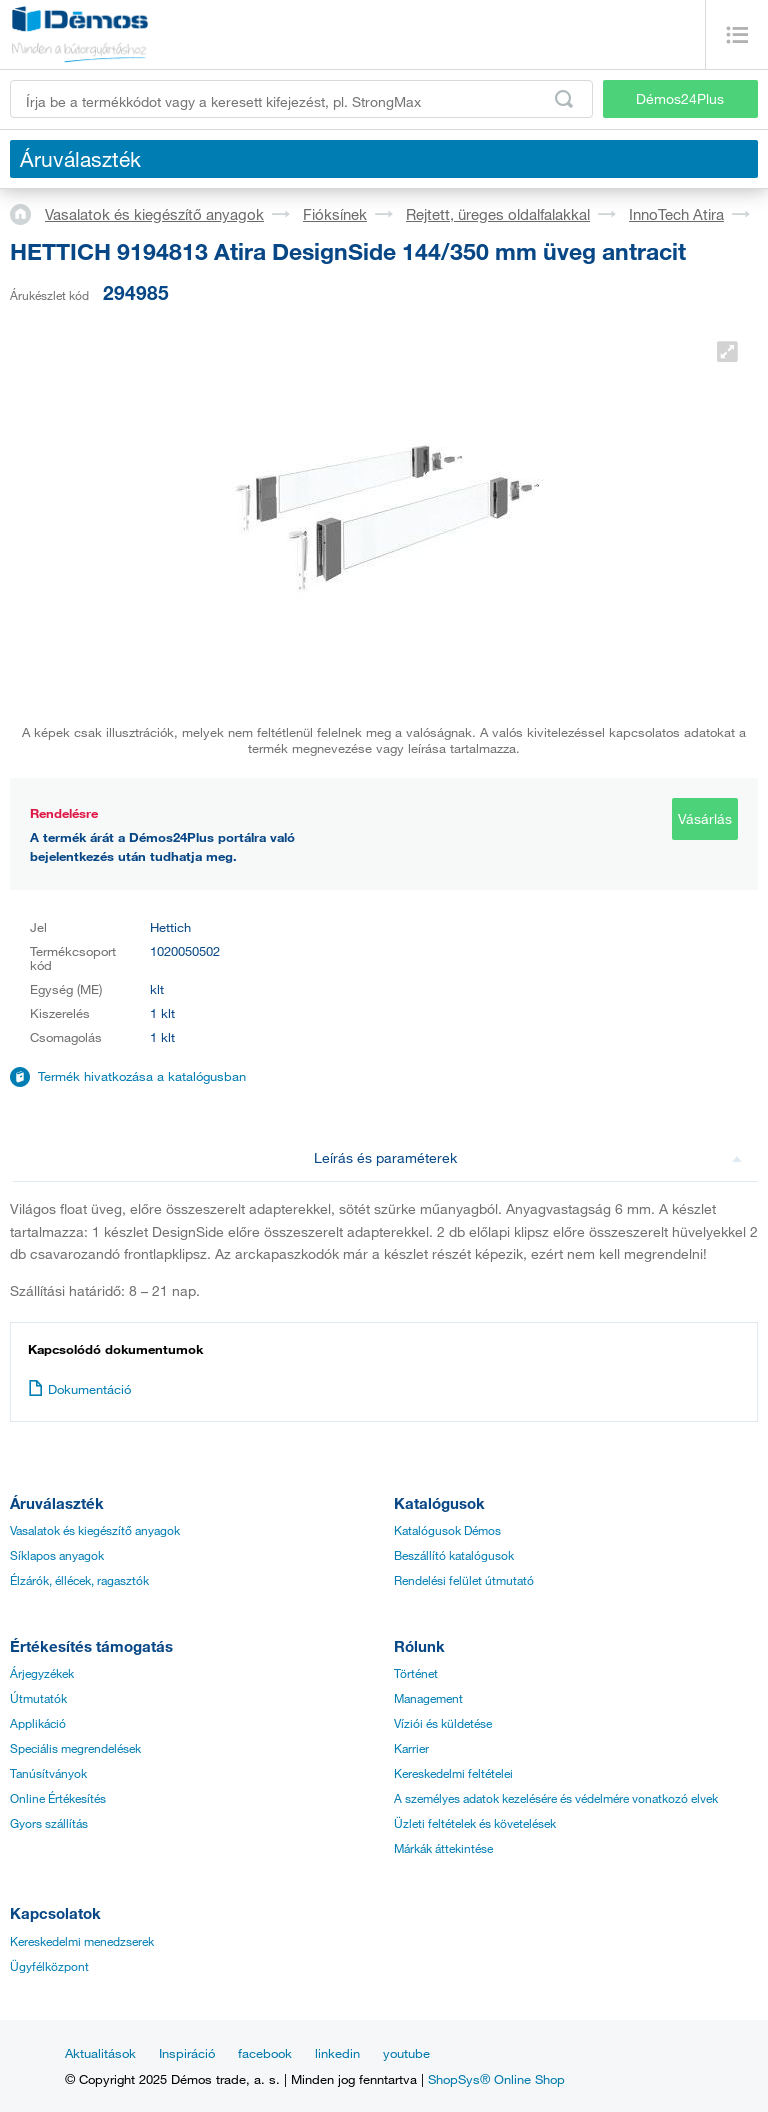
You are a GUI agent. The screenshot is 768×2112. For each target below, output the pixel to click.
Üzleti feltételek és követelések (475, 1823)
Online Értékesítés (58, 1798)
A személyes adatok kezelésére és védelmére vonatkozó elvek (556, 1798)
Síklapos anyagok (57, 1555)
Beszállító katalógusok (454, 1555)
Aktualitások (100, 2053)
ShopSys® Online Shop (496, 2079)
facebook (265, 2053)
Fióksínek (335, 214)
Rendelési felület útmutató (464, 1580)
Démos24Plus (680, 98)
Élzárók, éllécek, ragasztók (79, 1580)
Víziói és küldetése (443, 1723)
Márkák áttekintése (443, 1848)
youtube (406, 2053)
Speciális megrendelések (75, 1748)
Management (428, 1698)
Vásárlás (705, 818)
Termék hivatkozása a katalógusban (142, 1076)
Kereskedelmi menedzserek (82, 1941)
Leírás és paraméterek (528, 1157)
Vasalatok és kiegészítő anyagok (154, 214)
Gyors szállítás (49, 1823)
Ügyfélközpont (49, 1966)
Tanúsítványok (48, 1773)
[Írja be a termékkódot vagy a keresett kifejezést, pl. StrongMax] (301, 99)
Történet (416, 1673)
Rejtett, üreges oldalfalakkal (498, 214)
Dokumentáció (79, 1389)
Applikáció (38, 1723)
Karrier (411, 1748)
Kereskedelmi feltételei (453, 1773)
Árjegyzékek (42, 1673)
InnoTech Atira (676, 214)
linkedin (337, 2053)
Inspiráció (187, 2053)
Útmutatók (38, 1698)
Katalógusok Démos (447, 1530)
